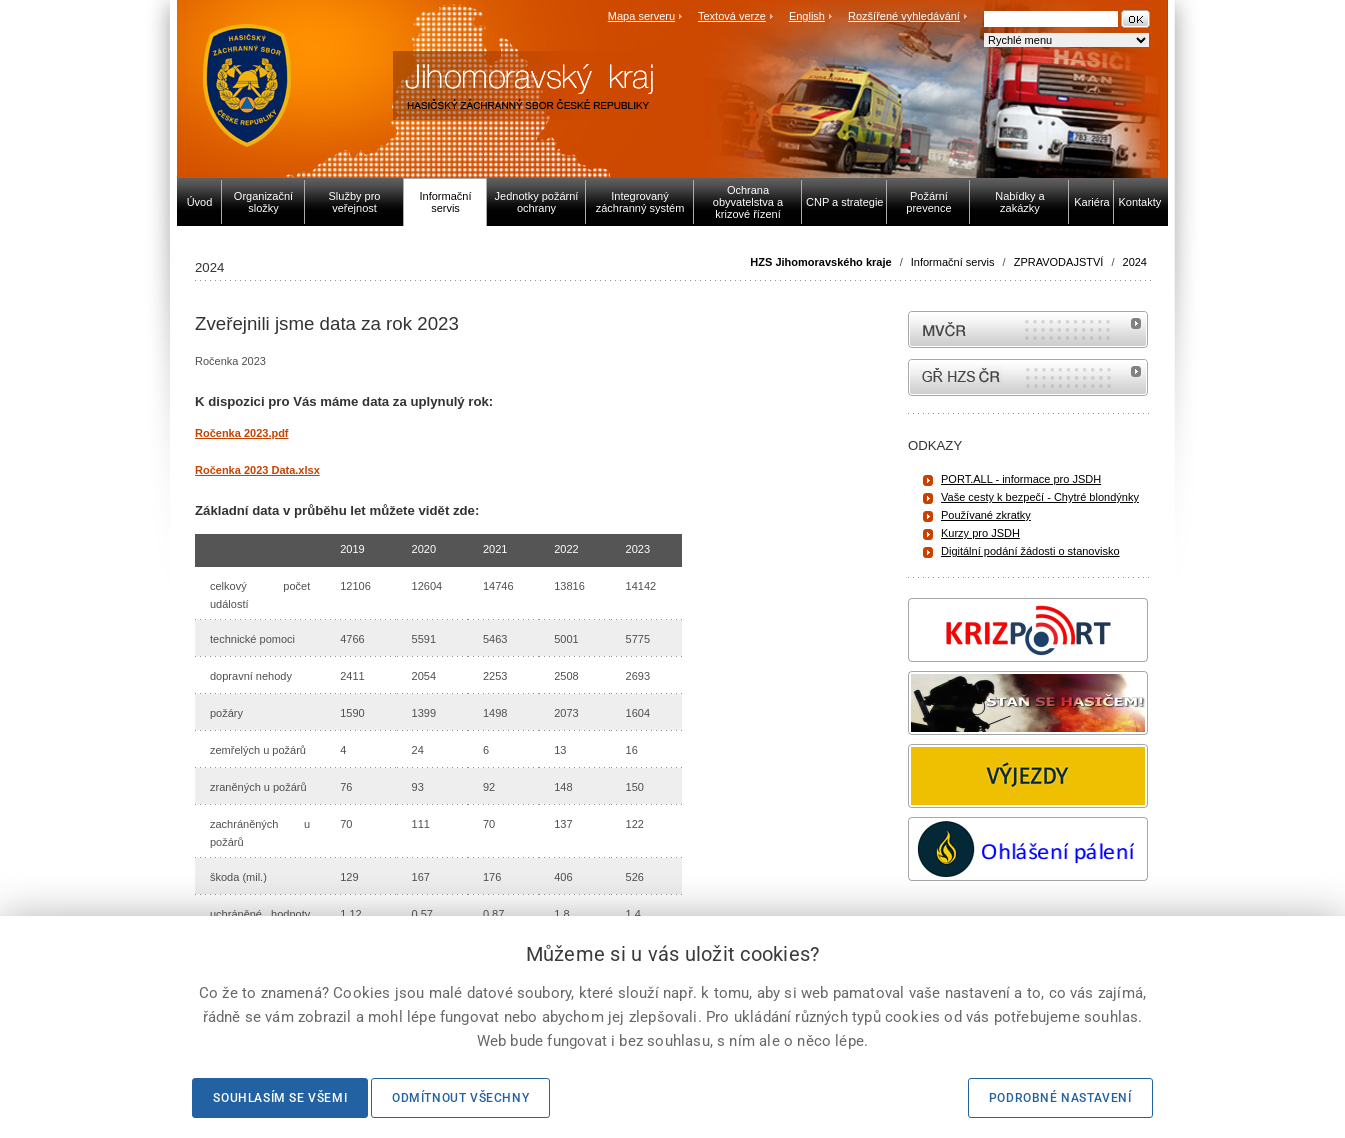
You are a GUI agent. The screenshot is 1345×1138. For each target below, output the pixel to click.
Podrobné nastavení (1060, 1098)
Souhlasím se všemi (280, 1098)
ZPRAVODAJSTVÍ (1059, 262)
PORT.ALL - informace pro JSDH (1021, 479)
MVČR (1028, 329)
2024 (1135, 262)
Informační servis (953, 262)
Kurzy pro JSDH (980, 533)
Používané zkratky (986, 515)
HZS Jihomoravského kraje (820, 262)
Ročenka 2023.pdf (242, 433)
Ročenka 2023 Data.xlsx (257, 470)
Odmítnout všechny (460, 1098)
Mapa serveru (641, 16)
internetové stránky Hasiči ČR (1028, 377)
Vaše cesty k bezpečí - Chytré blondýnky (1040, 497)
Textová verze (732, 16)
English (807, 16)
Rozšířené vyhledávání (904, 16)
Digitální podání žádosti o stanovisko (1030, 551)
